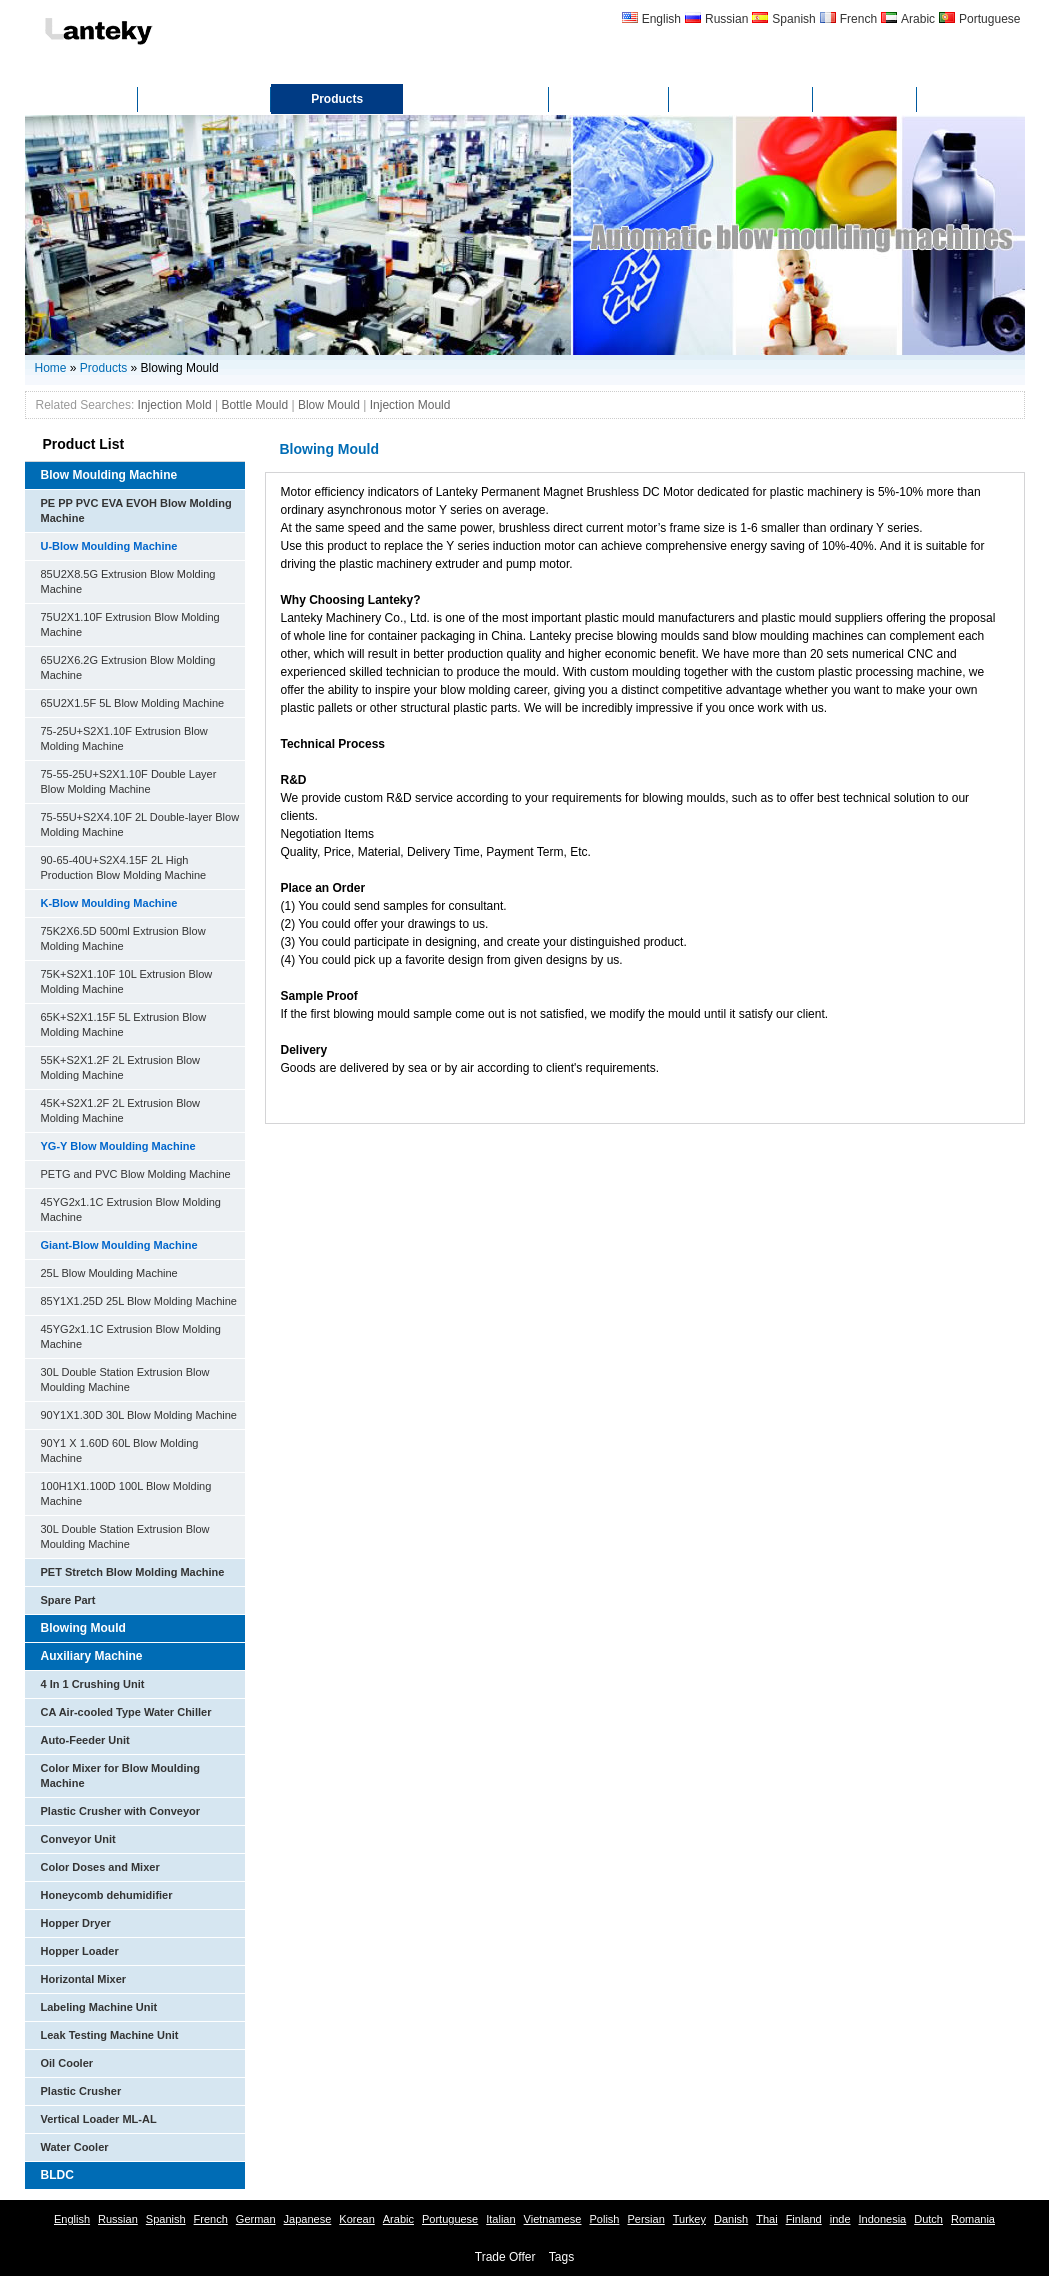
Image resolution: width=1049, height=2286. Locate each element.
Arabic (918, 19)
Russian (726, 19)
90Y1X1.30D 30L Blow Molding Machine (139, 1415)
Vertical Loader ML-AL (99, 2119)
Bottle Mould (254, 405)
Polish (604, 2219)
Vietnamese (553, 2219)
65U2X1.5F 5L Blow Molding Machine (133, 703)
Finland (804, 2219)
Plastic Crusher (81, 2091)
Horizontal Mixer (84, 1979)
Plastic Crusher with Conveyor (121, 1811)
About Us (204, 99)
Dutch (928, 2219)
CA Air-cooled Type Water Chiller (126, 1712)
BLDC (57, 2175)
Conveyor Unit (78, 1839)
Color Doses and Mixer (100, 1867)
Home (81, 99)
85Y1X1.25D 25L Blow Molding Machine (139, 1301)
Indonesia (883, 2219)
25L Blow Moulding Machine (109, 1273)
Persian (645, 2219)
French (858, 19)
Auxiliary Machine (92, 1656)
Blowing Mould (83, 1628)
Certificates (475, 99)
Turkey (689, 2219)
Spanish (793, 19)
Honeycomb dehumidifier (107, 1895)
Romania (973, 2219)
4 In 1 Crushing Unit (93, 1684)
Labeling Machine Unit (99, 2007)
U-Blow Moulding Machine (109, 546)
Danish (731, 2219)
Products (337, 99)
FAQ (865, 99)
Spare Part (68, 1600)
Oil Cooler (67, 2063)
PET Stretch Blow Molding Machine (133, 1572)
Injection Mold (175, 405)
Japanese (308, 2219)
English (661, 19)
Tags (561, 2257)
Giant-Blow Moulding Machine (119, 1245)
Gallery (609, 99)
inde (840, 2219)
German (256, 2219)
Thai (766, 2219)
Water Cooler (75, 2147)
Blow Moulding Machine (109, 475)
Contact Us (740, 99)
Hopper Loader (80, 1951)
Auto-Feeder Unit (85, 1740)
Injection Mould (410, 405)
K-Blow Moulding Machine (109, 903)
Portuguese (989, 19)
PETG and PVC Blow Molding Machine (136, 1174)
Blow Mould (329, 405)
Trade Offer (505, 2257)
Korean (356, 2219)
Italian (500, 2219)
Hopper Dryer (76, 1923)
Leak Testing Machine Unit (110, 2035)
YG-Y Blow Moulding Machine (118, 1146)
